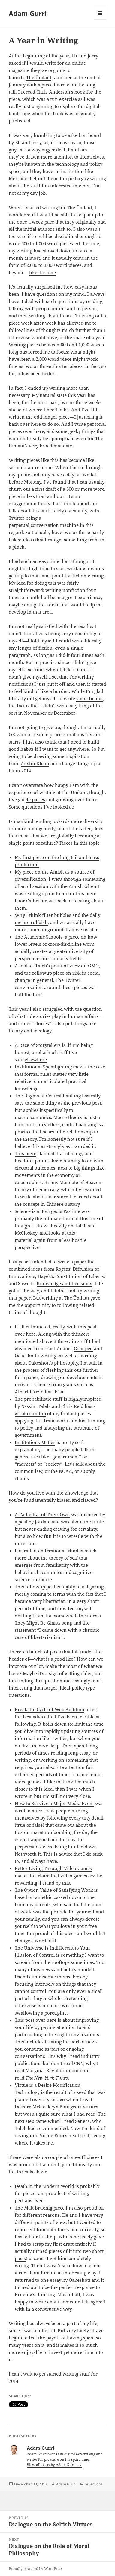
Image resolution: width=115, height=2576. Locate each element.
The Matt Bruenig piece (40, 2208)
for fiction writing (84, 576)
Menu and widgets (100, 19)
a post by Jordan (32, 1522)
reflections (93, 2484)
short (98, 2251)
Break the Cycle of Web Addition (49, 1709)
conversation (45, 525)
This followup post (35, 1587)
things (88, 431)
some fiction (89, 698)
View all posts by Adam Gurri (52, 2464)
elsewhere (36, 1059)
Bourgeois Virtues (78, 2107)
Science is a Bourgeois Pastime (47, 1211)
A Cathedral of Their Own (42, 1514)
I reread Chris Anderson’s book (51, 92)
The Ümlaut (38, 77)
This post (24, 2020)
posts (20, 2258)
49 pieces (35, 799)
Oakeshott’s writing (35, 1356)
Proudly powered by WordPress (35, 2568)
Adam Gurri (28, 13)
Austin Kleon (35, 763)
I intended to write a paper (57, 1262)
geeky (74, 431)
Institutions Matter (35, 1442)
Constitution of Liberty (79, 1276)
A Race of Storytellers (38, 1045)
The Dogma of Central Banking (48, 1096)
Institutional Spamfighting (43, 1067)
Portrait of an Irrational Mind (46, 1551)
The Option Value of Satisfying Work (54, 1890)
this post (87, 1327)
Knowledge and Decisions (64, 1283)
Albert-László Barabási (39, 1392)
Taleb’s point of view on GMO (67, 966)
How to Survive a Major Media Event (54, 1803)
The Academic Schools (38, 937)
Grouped (83, 1348)
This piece (25, 1153)
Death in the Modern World (44, 2186)
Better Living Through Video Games (53, 1868)
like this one (42, 272)
